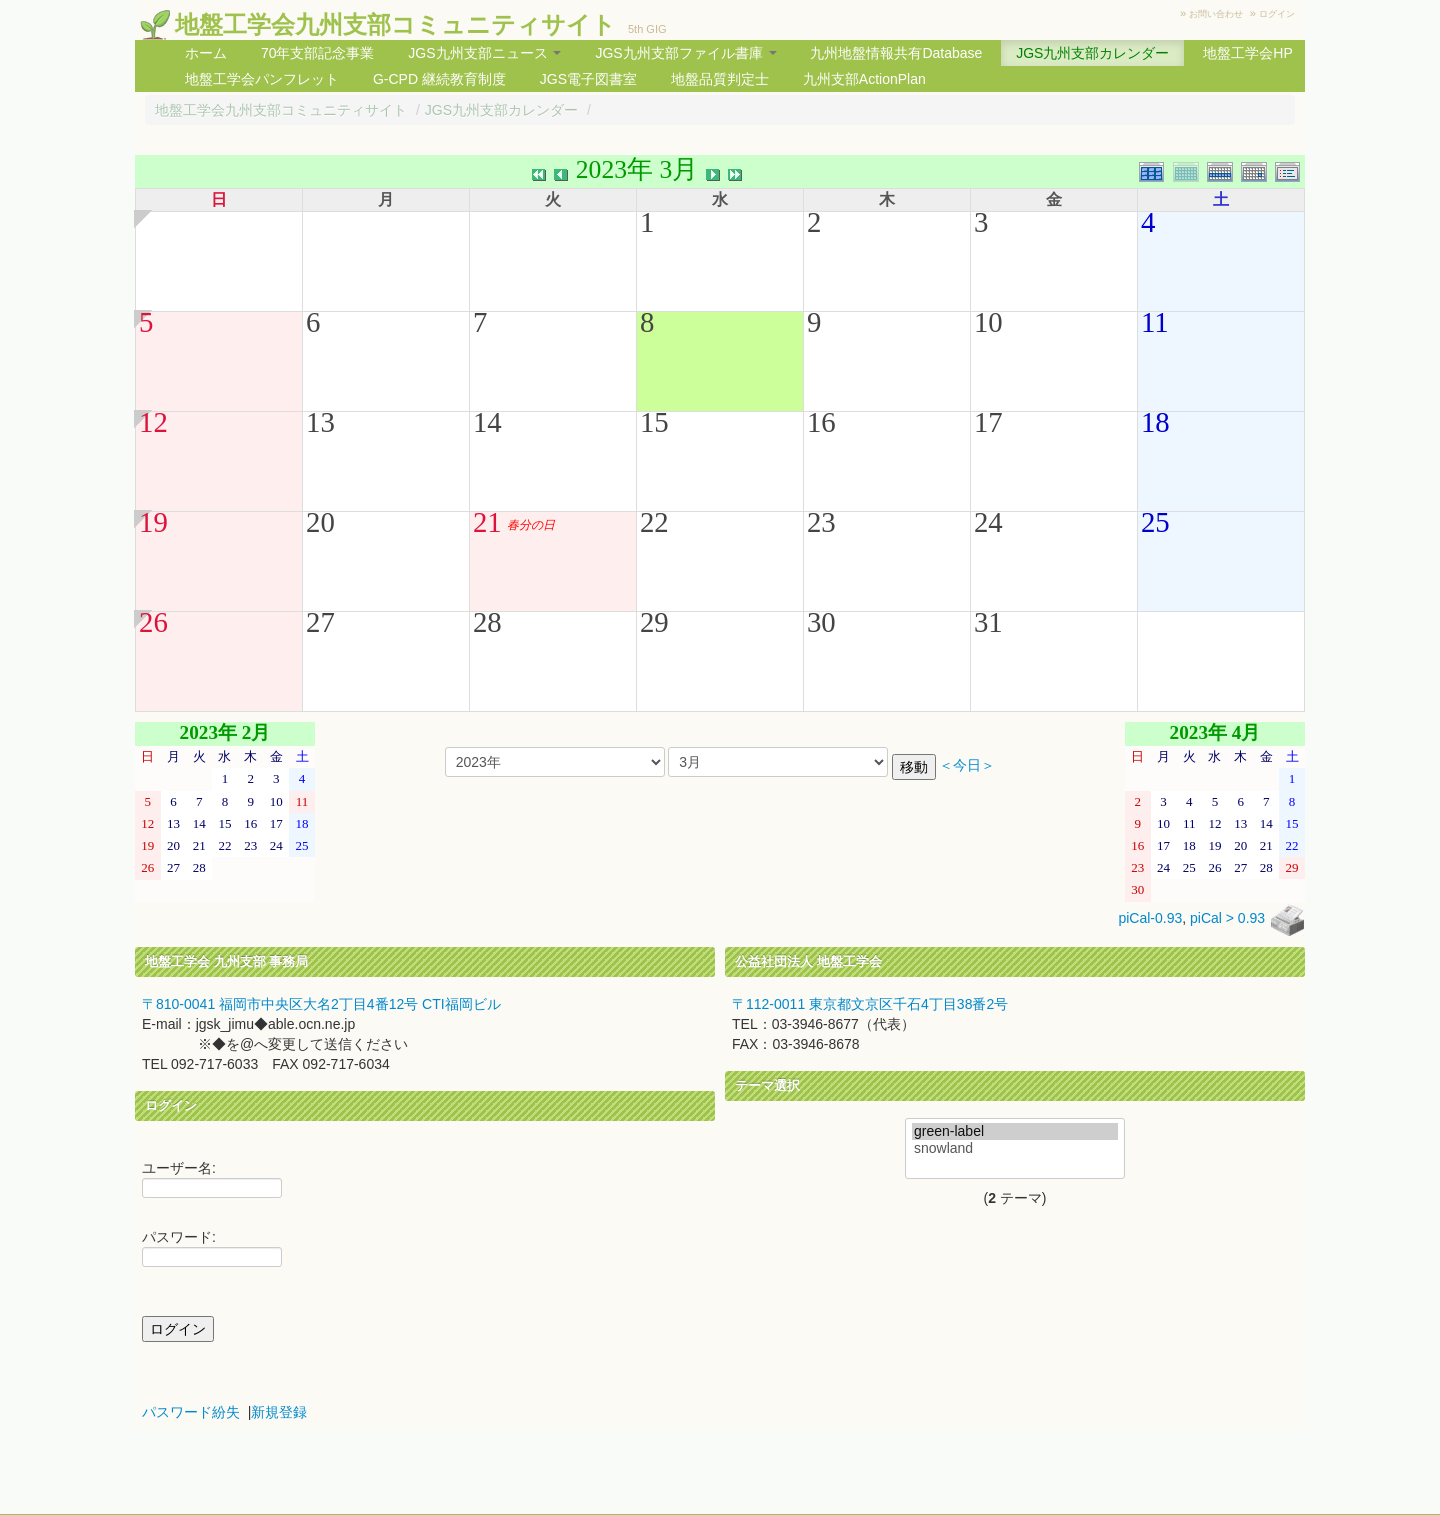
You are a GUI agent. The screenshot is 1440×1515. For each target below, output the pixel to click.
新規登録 (279, 1412)
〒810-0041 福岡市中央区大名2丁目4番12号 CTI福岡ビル (321, 1004)
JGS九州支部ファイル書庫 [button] (685, 53)
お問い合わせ (1216, 14)
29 (654, 622)
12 (153, 422)
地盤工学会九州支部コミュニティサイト (395, 24)
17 (988, 422)
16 (821, 422)
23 (821, 522)
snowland (1015, 1148)
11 (1155, 322)
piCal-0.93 (1150, 919)
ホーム (206, 53)
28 (487, 622)
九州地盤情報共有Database (896, 53)
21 (487, 522)
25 (1155, 522)
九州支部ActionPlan (864, 79)
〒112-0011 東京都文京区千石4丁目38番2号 (870, 1004)
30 (821, 622)
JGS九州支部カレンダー (1092, 53)
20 (320, 522)
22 (654, 522)
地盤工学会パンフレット (262, 79)
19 (153, 522)
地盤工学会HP (1247, 53)
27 (320, 622)
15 (654, 422)
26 (153, 622)
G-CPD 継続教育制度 (439, 79)
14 (487, 422)
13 (320, 422)
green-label (1015, 1131)
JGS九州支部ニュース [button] (484, 53)
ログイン (1277, 14)
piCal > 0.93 (1227, 919)
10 (988, 322)
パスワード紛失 (191, 1412)
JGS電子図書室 (588, 79)
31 (988, 622)
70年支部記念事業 (318, 53)
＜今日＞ (967, 765)
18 (1155, 422)
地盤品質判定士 (720, 79)
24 (988, 522)
